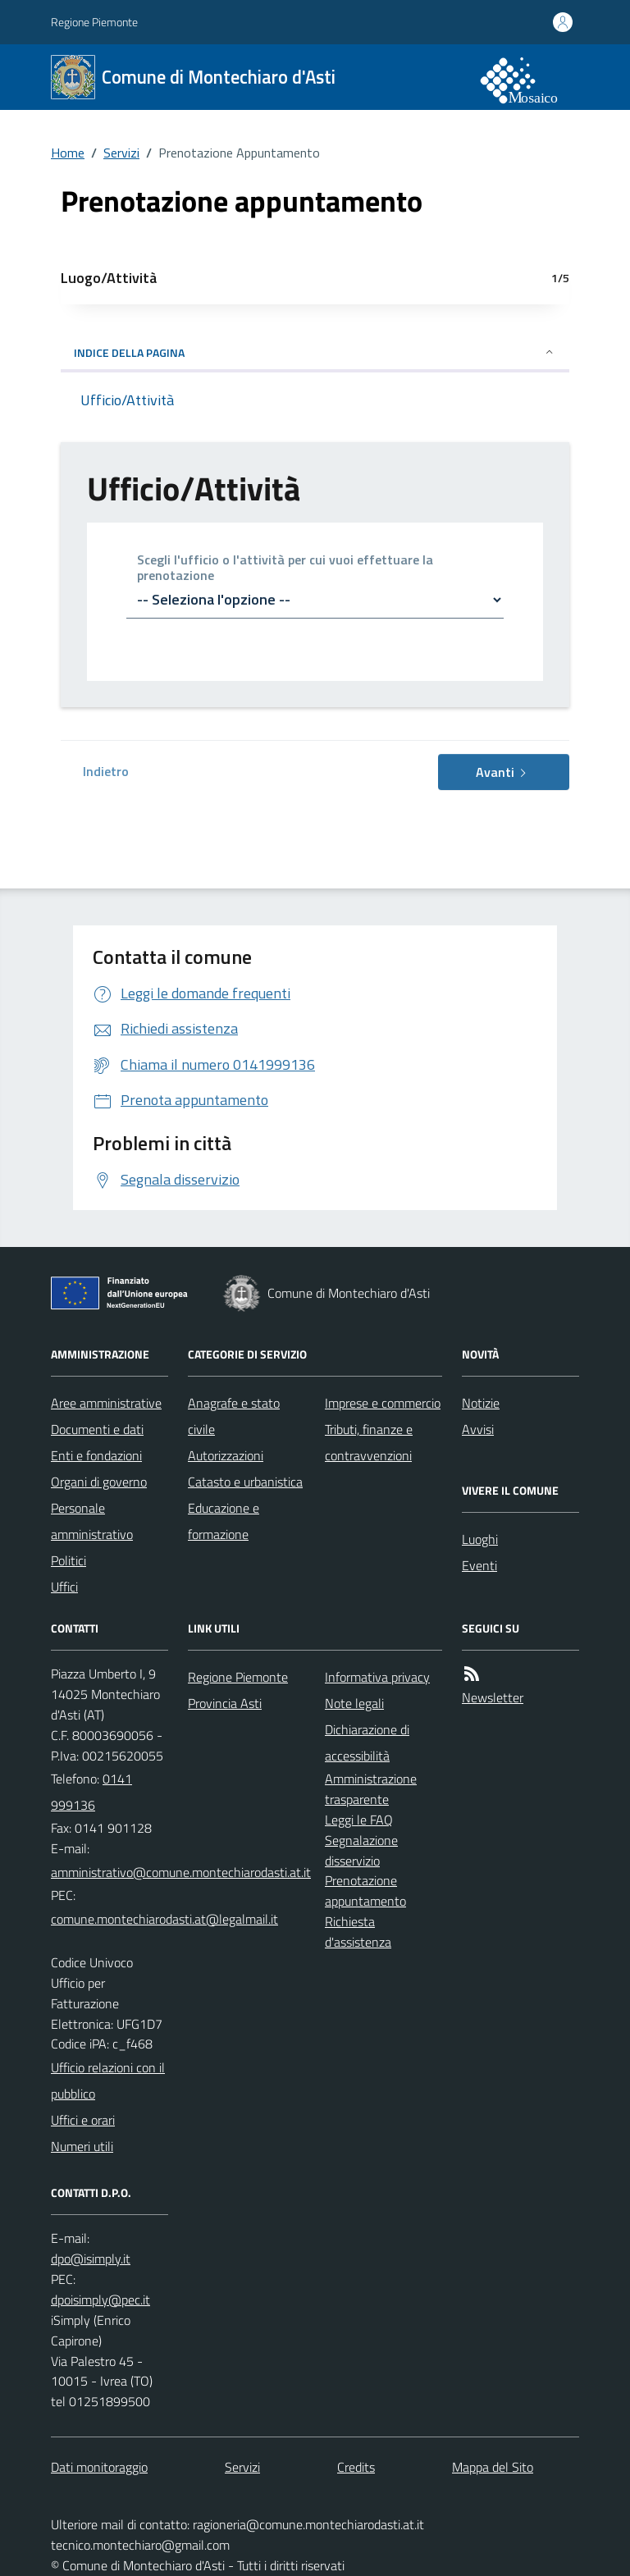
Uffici (64, 1586)
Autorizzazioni (225, 1455)
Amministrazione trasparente (371, 1789)
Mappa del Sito (492, 2467)
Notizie (481, 1403)
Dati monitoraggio (99, 2467)
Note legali (354, 1703)
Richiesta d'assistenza (358, 1931)
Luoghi (480, 1539)
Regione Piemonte (94, 21)
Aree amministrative (106, 1403)
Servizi (121, 152)
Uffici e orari (83, 2120)
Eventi (479, 1565)
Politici (68, 1560)
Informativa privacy (377, 1677)
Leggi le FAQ (359, 1819)
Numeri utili (82, 2146)
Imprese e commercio (383, 1403)
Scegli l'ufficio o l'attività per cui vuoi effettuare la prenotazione (285, 568)
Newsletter (492, 1697)
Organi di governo (99, 1481)
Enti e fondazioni (96, 1455)
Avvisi (478, 1429)
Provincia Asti (225, 1703)
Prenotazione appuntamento (365, 1890)
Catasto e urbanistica (245, 1481)
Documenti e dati (97, 1429)
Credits (356, 2467)
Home (67, 152)
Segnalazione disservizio (361, 1850)
